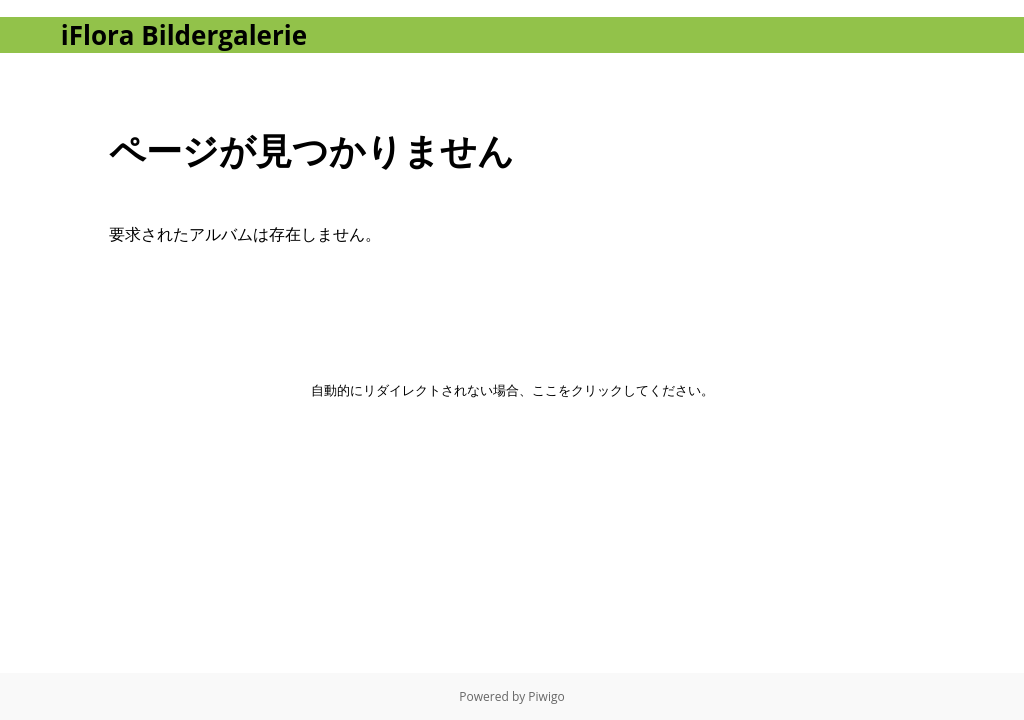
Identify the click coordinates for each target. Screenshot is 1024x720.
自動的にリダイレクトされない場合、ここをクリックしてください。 (512, 390)
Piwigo (546, 696)
